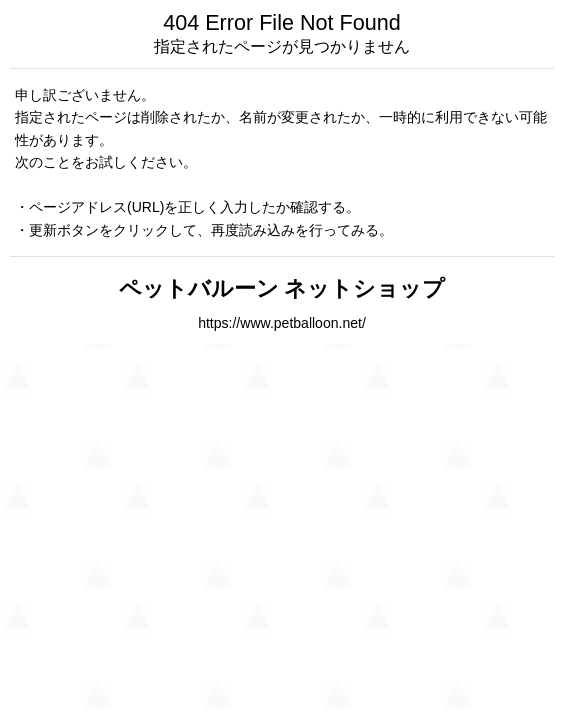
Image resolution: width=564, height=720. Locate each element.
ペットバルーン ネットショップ (282, 288)
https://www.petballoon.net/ (282, 323)
